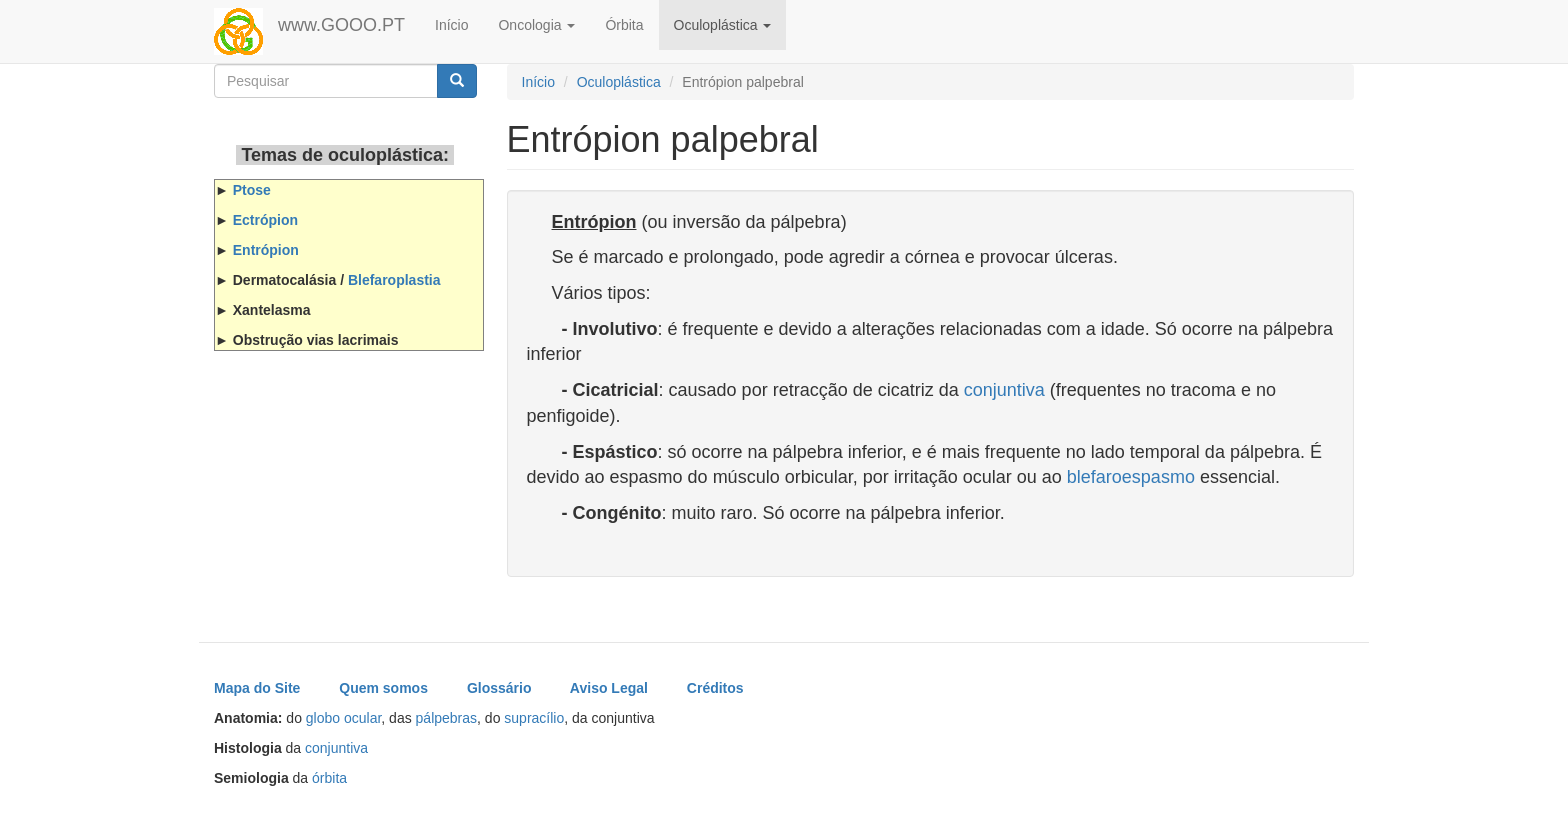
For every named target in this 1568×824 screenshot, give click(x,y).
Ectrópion (265, 220)
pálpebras (447, 718)
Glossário (499, 688)
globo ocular (344, 718)
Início (451, 25)
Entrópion (266, 250)
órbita (329, 778)
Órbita (624, 25)
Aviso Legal (609, 688)
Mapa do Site (257, 688)
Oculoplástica (723, 25)
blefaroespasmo (1131, 477)
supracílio (534, 718)
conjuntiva (1004, 390)
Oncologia (536, 25)
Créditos (715, 688)
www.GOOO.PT (341, 25)
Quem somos (383, 688)
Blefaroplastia (394, 280)
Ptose (252, 190)
